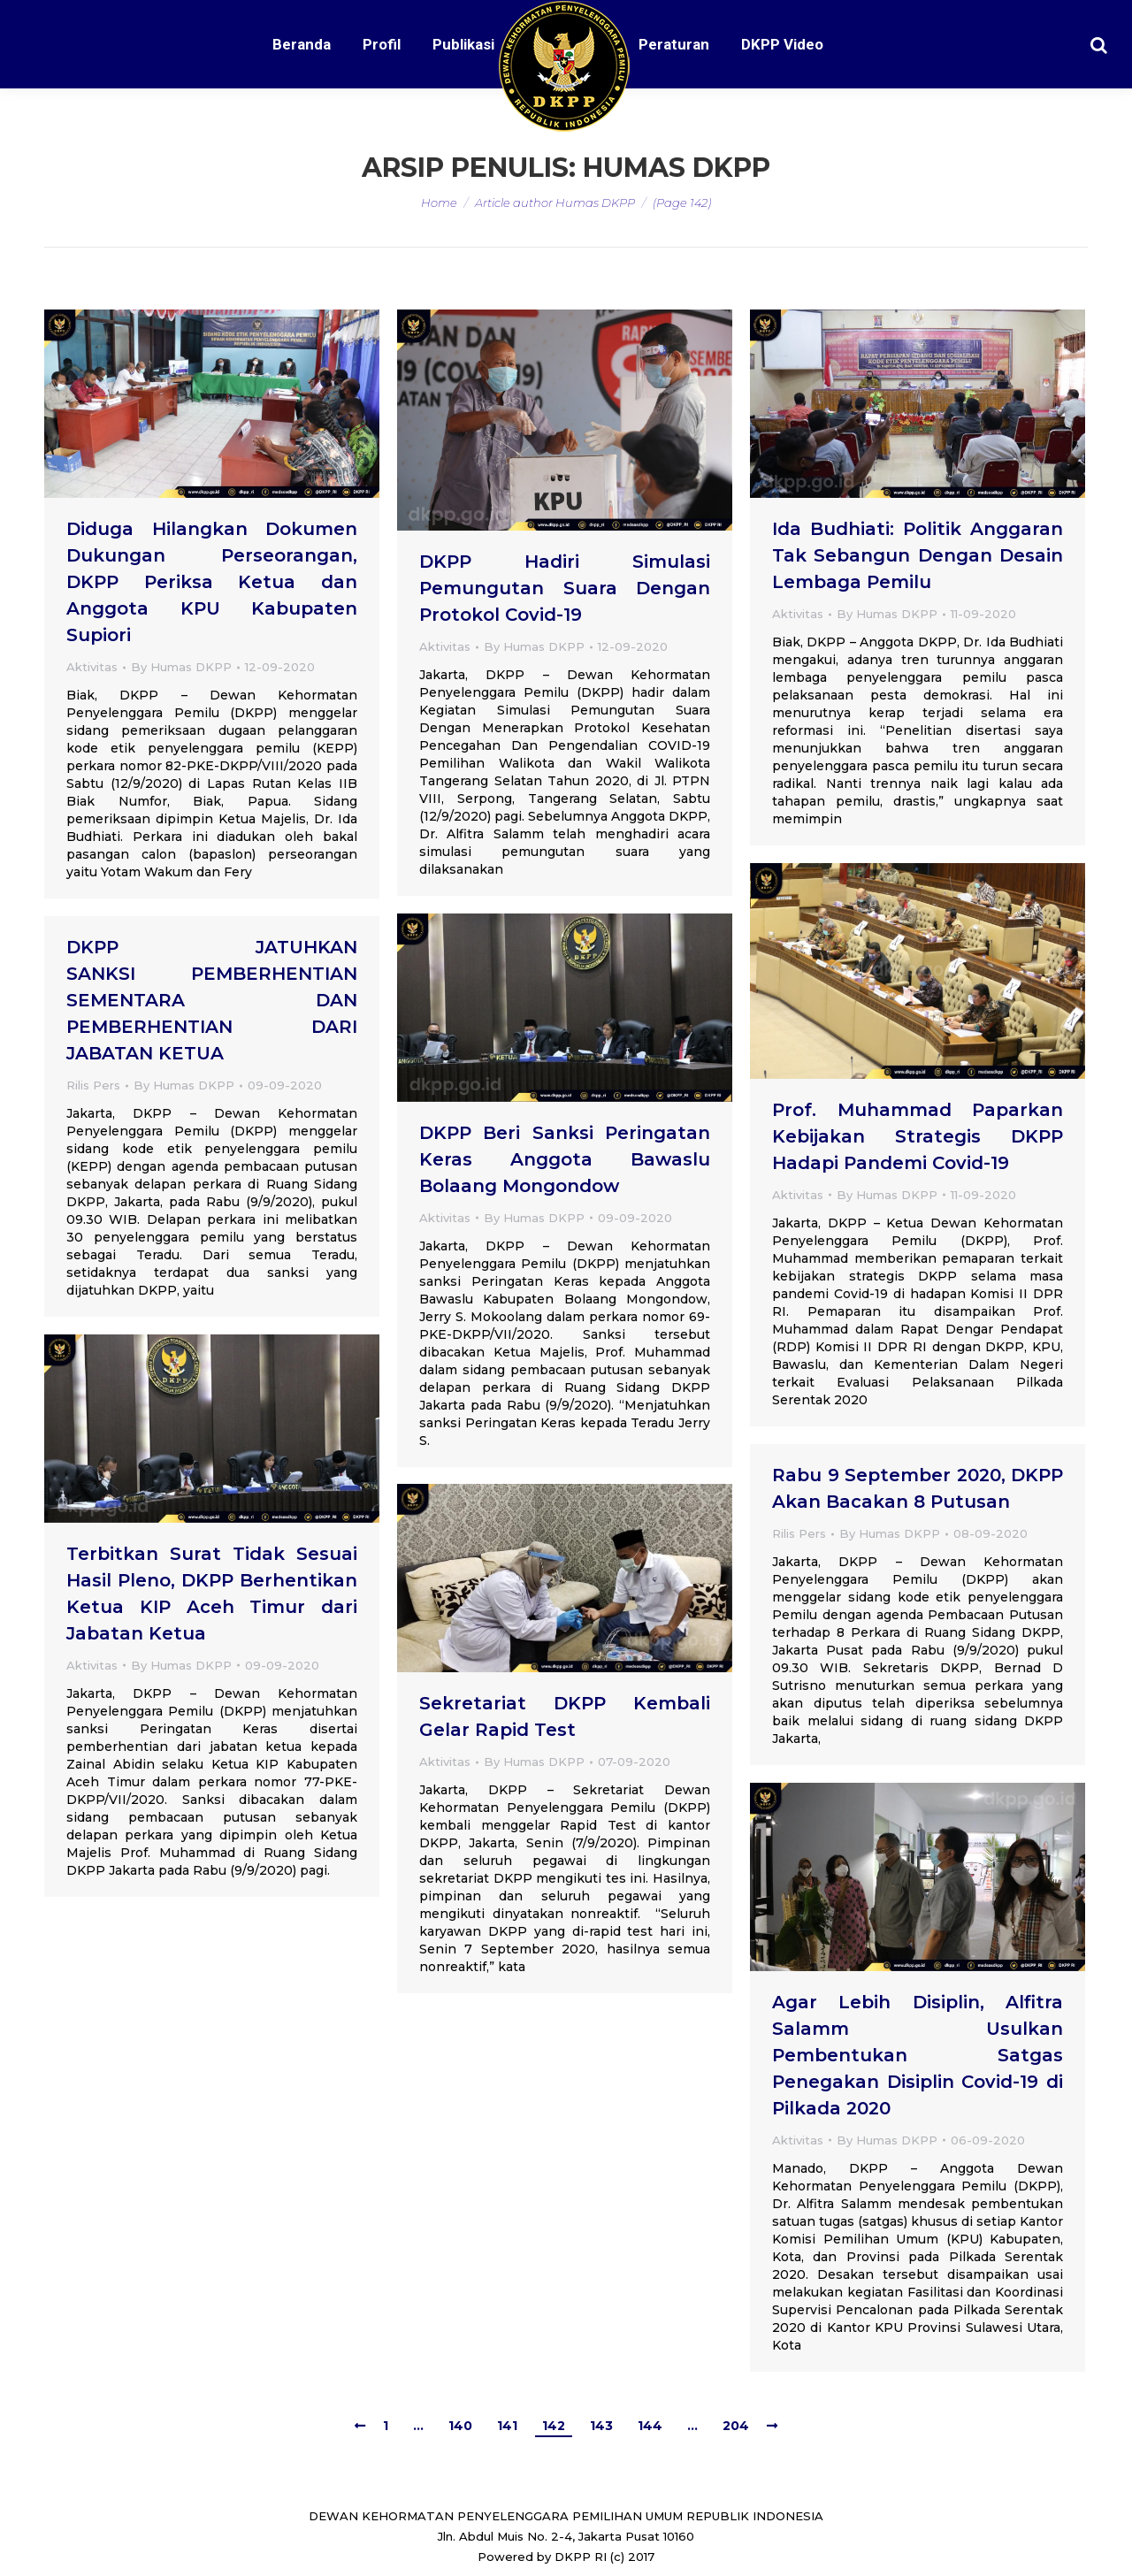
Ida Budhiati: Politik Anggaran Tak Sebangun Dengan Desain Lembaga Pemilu (917, 555)
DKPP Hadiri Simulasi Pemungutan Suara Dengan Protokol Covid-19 (564, 588)
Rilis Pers (93, 1085)
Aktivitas (92, 667)
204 (736, 2426)
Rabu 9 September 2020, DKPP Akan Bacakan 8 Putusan (917, 1488)
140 (460, 2426)
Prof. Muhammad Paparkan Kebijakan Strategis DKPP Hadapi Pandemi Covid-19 (917, 1136)
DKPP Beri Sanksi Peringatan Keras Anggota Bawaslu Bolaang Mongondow (564, 1159)
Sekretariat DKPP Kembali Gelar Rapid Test (564, 1716)
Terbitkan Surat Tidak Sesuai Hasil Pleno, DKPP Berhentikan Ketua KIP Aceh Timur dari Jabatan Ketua (211, 1593)
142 (553, 2426)
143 (601, 2426)
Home (439, 202)
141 (507, 2426)
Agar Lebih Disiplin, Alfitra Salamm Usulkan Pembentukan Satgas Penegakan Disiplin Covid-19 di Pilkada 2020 (917, 2055)
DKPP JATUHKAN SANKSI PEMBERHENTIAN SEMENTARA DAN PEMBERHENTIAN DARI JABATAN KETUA (211, 1000)
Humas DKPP (676, 167)
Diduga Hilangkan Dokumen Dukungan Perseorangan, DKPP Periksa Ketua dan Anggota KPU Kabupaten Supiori (211, 582)
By (181, 667)
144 (650, 2426)
